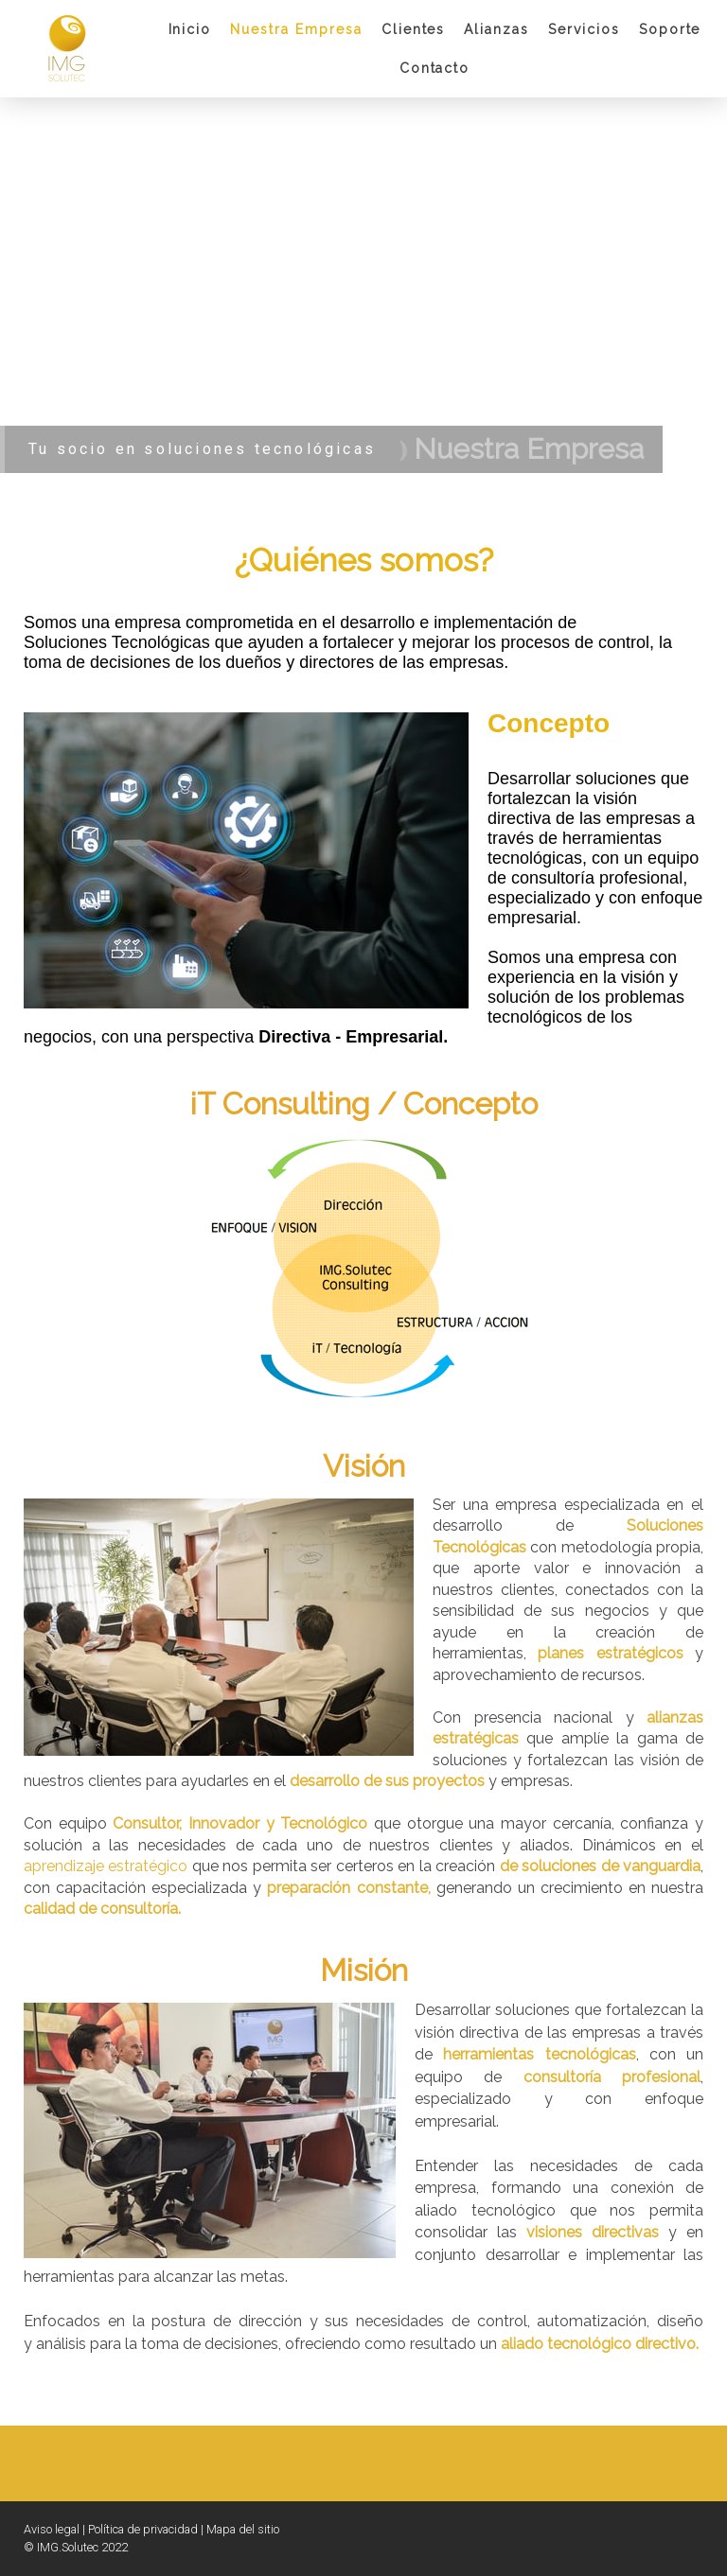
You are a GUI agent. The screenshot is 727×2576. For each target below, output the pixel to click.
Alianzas (496, 29)
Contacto (434, 68)
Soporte (670, 29)
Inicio (190, 29)
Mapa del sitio (242, 2529)
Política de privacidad (143, 2529)
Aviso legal (52, 2529)
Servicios (584, 29)
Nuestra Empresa (296, 29)
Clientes (413, 29)
